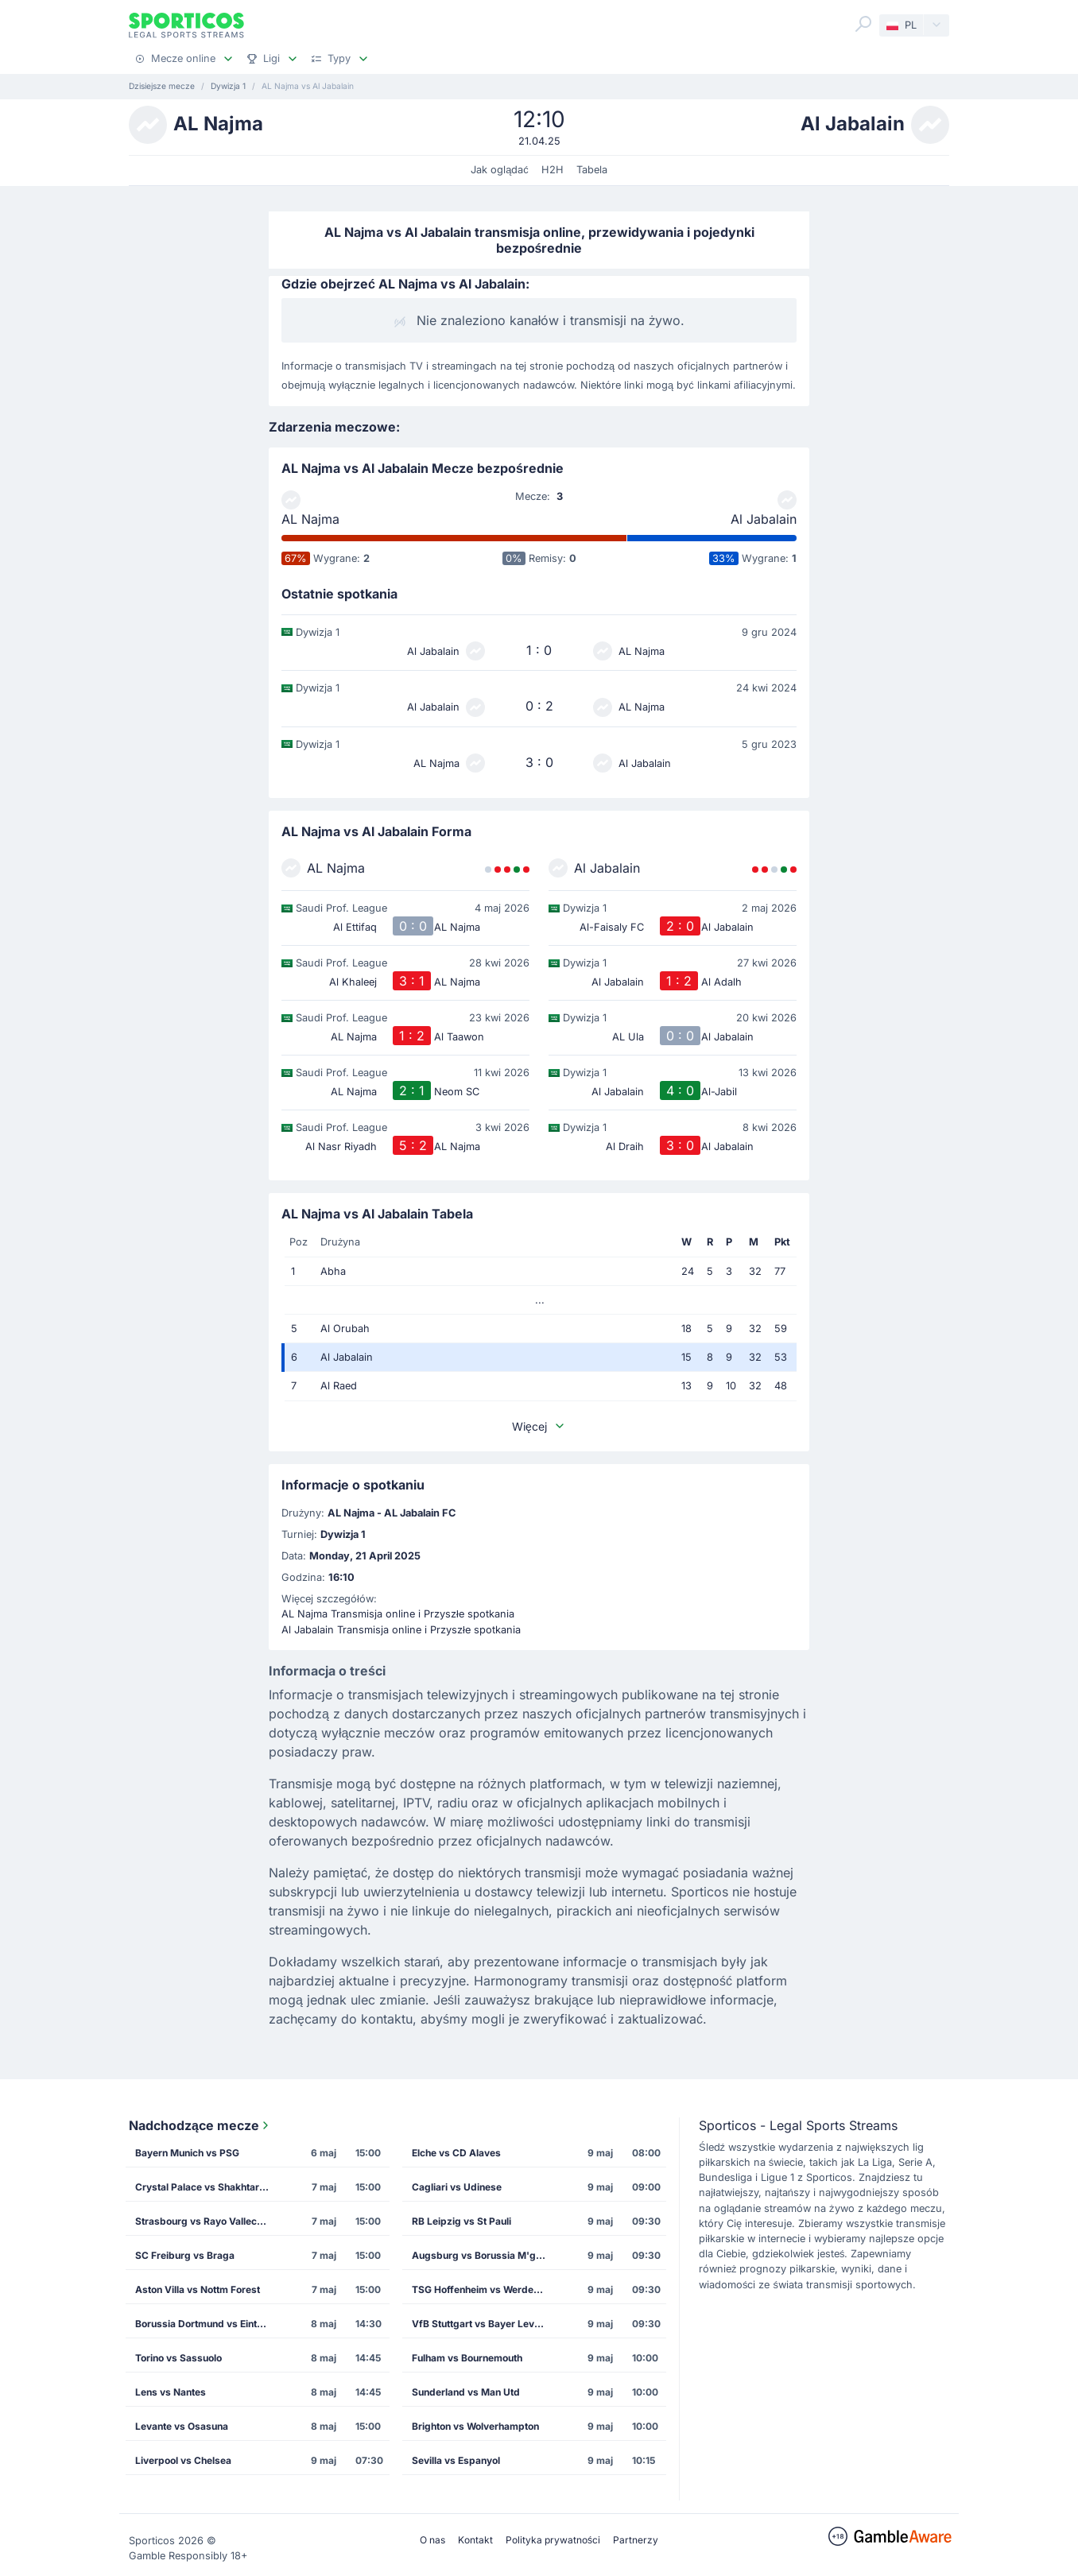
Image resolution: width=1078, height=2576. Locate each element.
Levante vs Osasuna (181, 2426)
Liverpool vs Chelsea (183, 2460)
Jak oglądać (500, 170)
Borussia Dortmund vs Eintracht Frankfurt (207, 2324)
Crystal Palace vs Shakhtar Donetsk (207, 2187)
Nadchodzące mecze (200, 2125)
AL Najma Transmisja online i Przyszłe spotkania (397, 1614)
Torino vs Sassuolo (178, 2358)
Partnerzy (635, 2540)
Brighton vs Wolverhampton (475, 2426)
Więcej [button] (539, 1426)
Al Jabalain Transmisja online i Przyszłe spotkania (401, 1630)
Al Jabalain (764, 519)
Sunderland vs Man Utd (466, 2392)
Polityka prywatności (553, 2540)
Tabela (591, 170)
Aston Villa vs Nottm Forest (197, 2289)
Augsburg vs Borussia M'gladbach (484, 2255)
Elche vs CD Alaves (456, 2153)
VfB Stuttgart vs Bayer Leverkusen (484, 2324)
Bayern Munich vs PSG (187, 2153)
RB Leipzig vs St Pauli (461, 2221)
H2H (552, 170)
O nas (432, 2540)
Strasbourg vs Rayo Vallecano (204, 2221)
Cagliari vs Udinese (457, 2187)
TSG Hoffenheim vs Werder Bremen (484, 2289)
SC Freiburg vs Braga (185, 2255)
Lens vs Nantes (170, 2392)
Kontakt (475, 2540)
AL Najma (310, 519)
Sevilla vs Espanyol (456, 2460)
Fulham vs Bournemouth (467, 2358)
